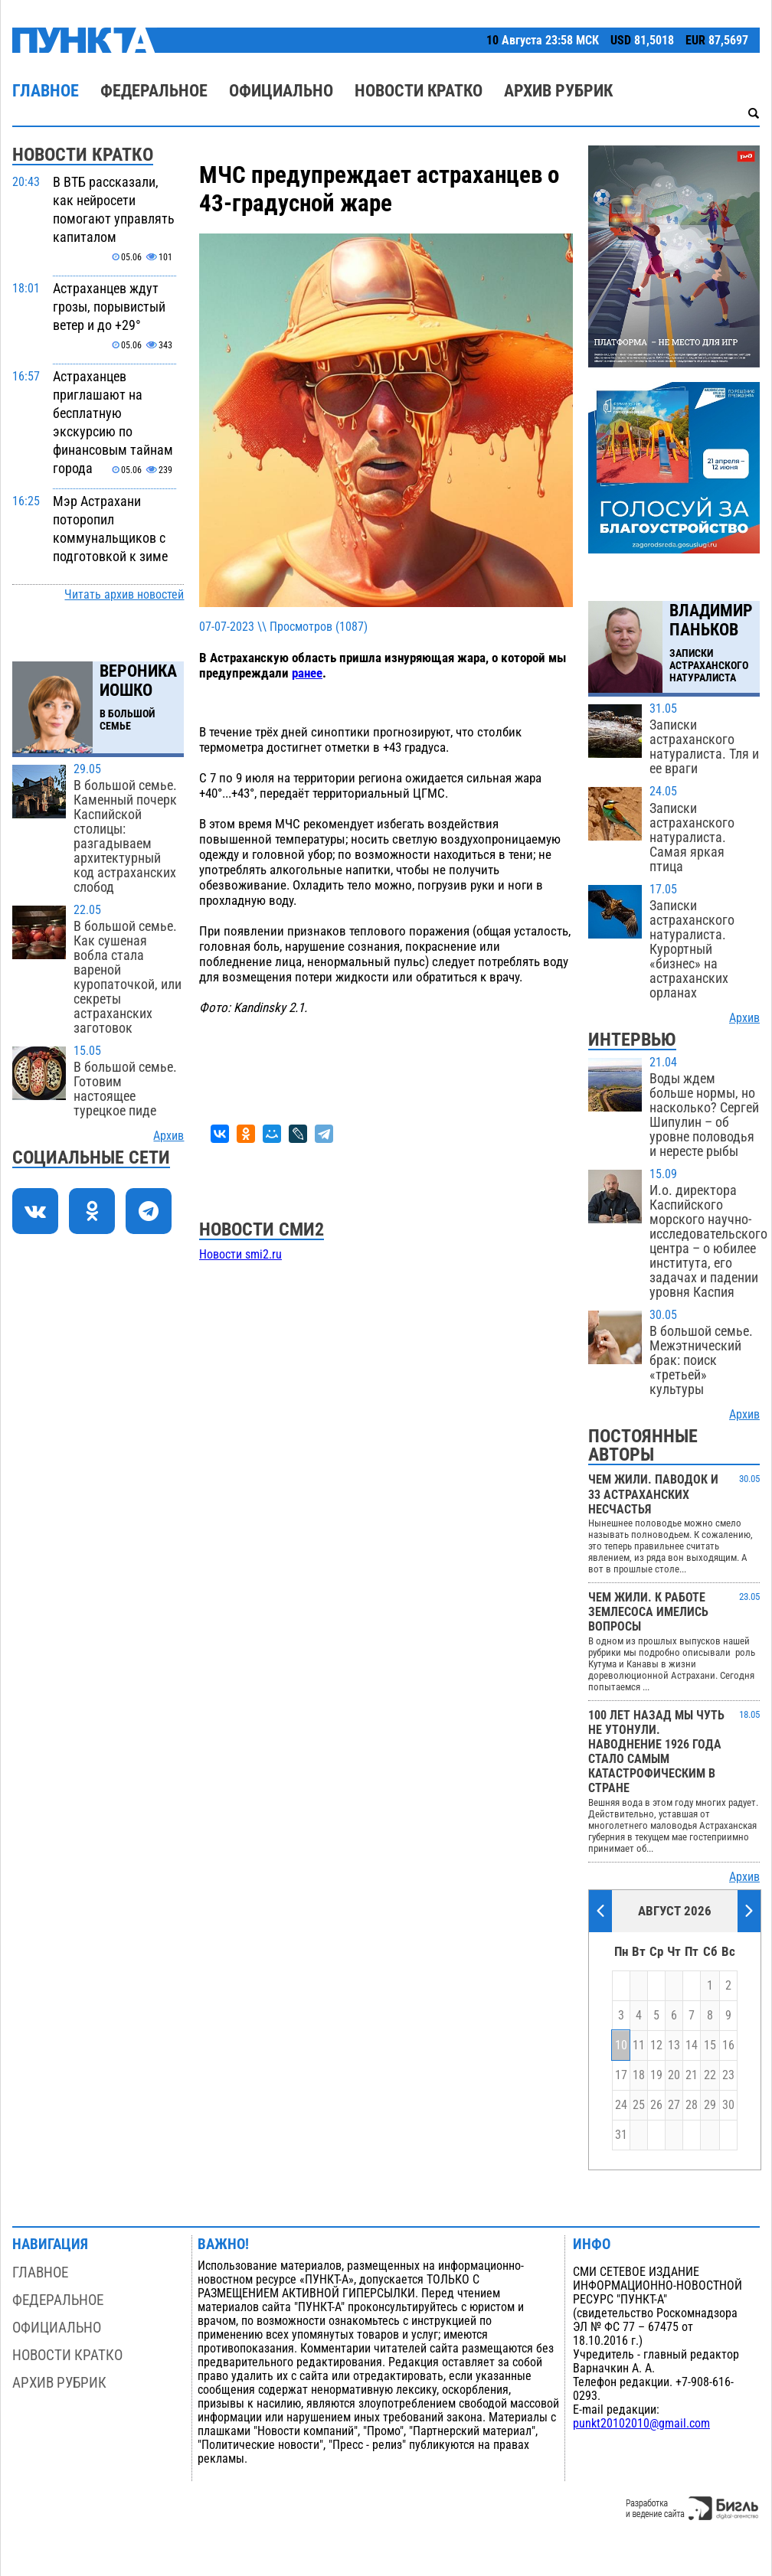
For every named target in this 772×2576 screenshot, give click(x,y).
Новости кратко (419, 90)
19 (656, 2075)
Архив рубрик (558, 90)
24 (621, 2105)
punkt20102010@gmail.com (641, 2424)
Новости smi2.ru (240, 1255)
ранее (307, 673)
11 (639, 2045)
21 (691, 2075)
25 (639, 2105)
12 (656, 2045)
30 (728, 2105)
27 (674, 2105)
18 (639, 2075)
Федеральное (154, 90)
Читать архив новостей (124, 595)
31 (621, 2135)
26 (656, 2105)
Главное (45, 90)
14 (691, 2045)
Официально (281, 90)
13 (674, 2045)
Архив (168, 1136)
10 (621, 2045)
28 (691, 2105)
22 (710, 2075)
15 (710, 2045)
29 (710, 2105)
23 (728, 2075)
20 (674, 2075)
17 (621, 2075)
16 (728, 2045)
